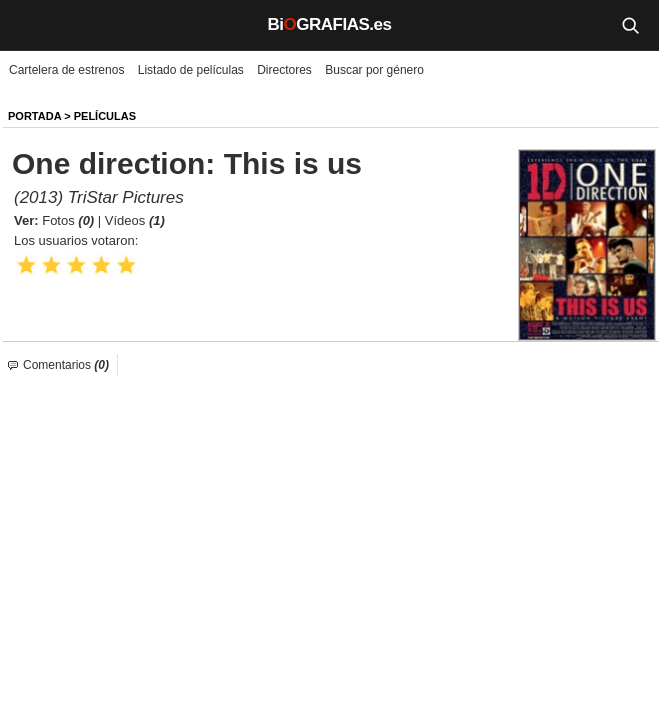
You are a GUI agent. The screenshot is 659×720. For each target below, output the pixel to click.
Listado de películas (191, 70)
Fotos (68, 220)
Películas (105, 116)
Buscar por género (374, 70)
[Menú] (30, 25)
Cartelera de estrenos (66, 70)
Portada (34, 116)
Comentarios (66, 365)
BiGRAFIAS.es (330, 24)
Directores (284, 70)
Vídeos (135, 220)
